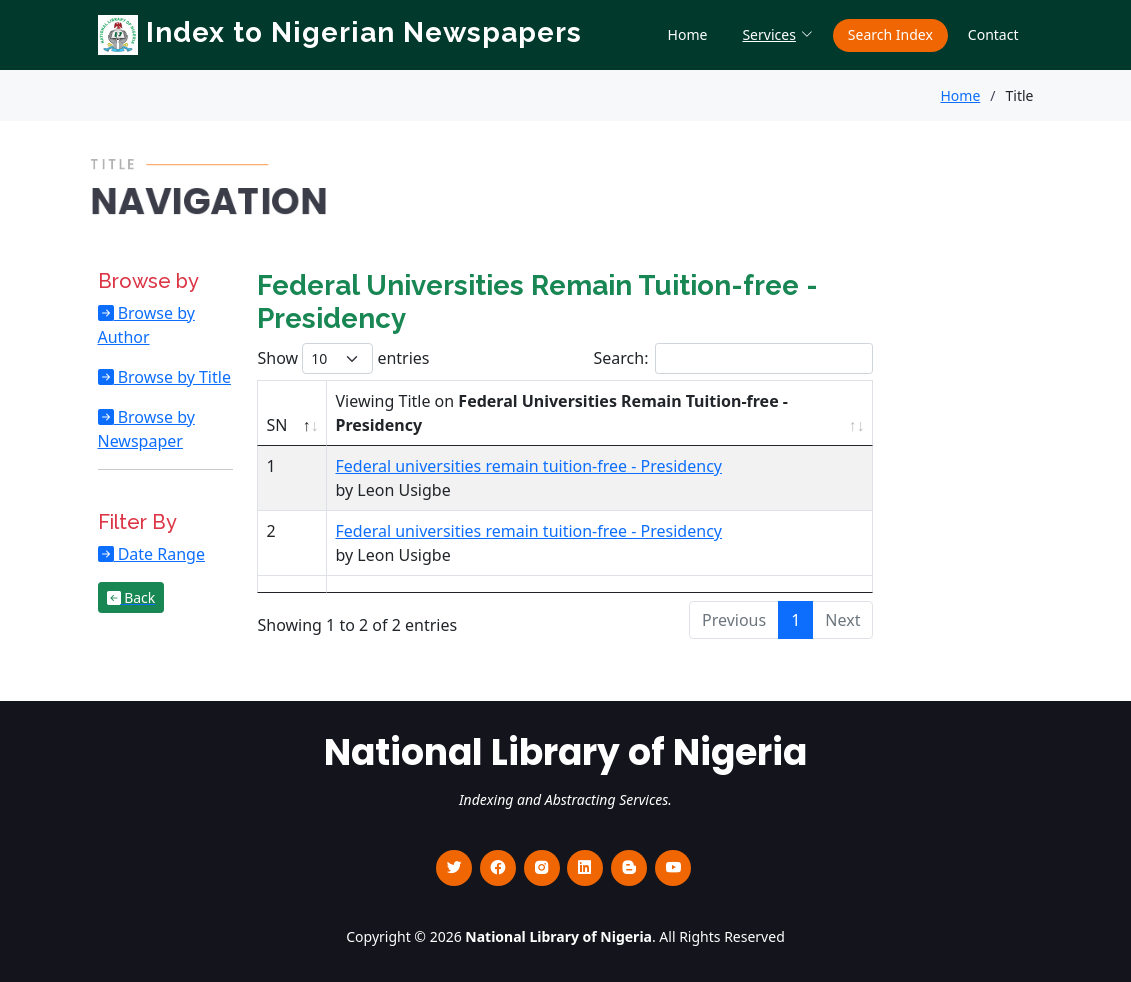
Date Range (159, 554)
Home (688, 34)
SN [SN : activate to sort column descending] (276, 425)
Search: (734, 358)
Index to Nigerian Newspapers (340, 32)
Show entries (343, 358)
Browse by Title (172, 377)
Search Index (890, 34)
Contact (993, 34)
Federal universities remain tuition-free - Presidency (528, 466)
